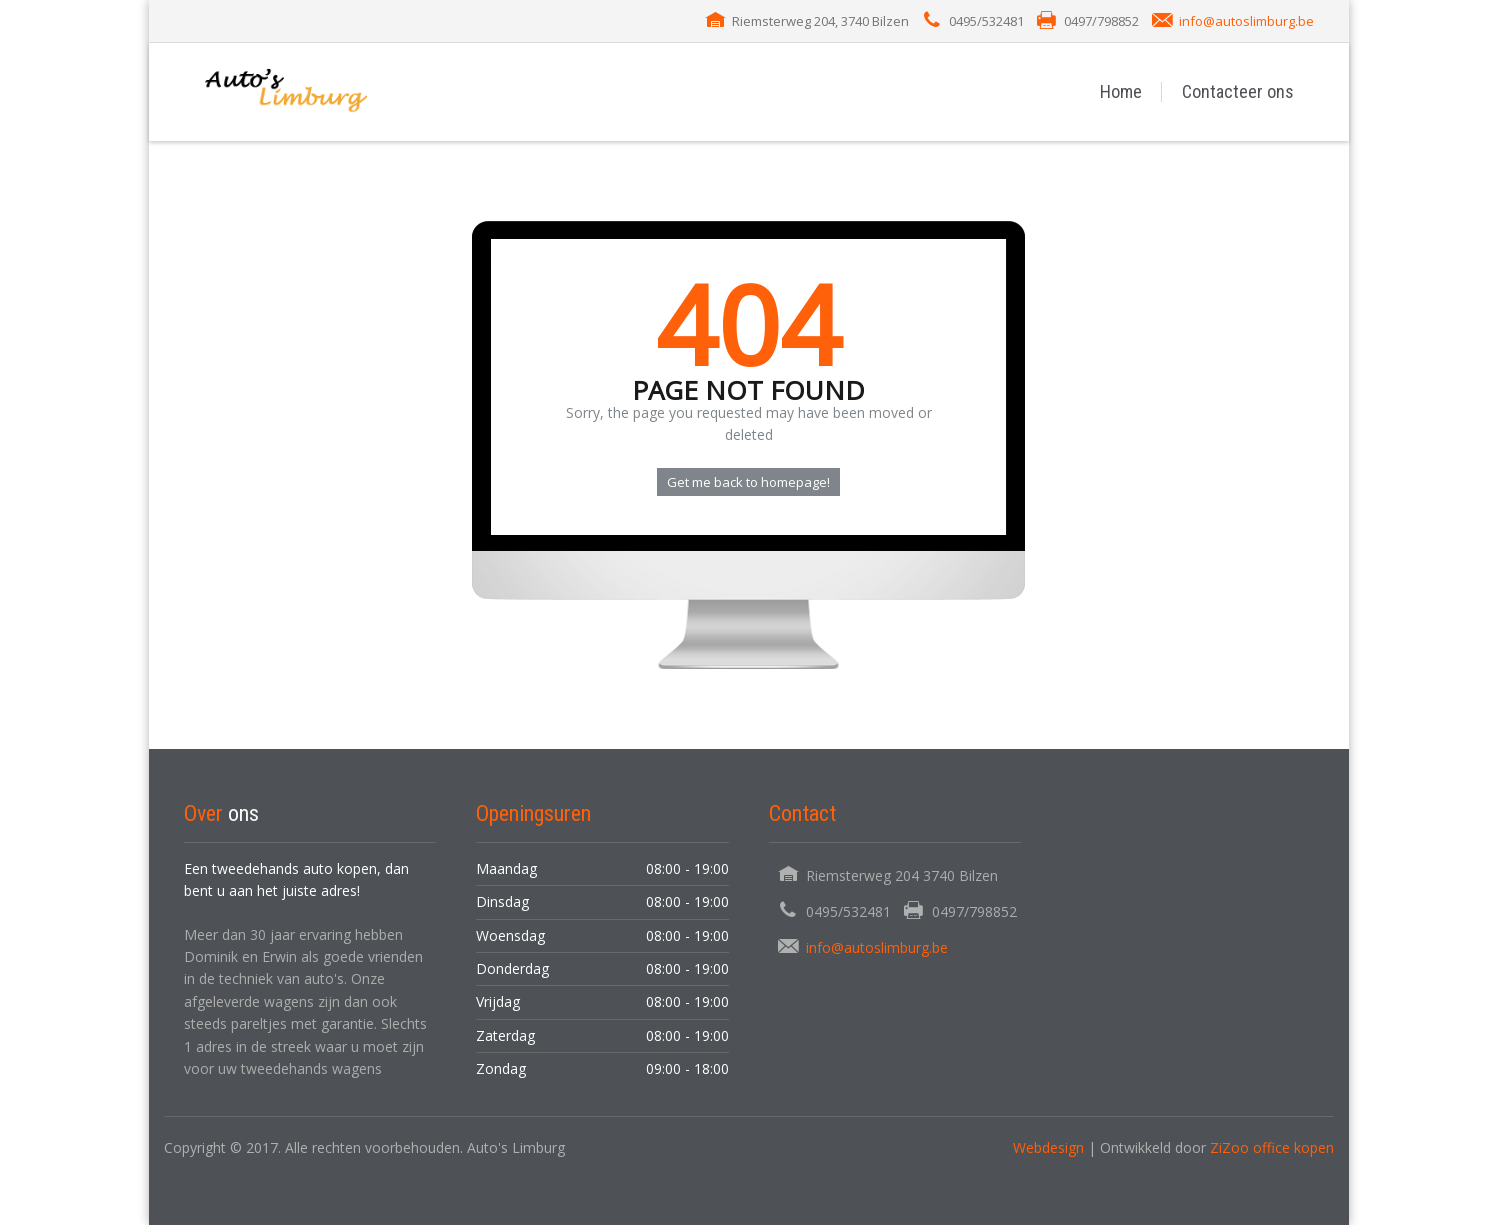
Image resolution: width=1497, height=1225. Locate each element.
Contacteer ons (1238, 91)
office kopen (1293, 1147)
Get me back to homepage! (748, 482)
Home (1121, 91)
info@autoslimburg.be (1246, 21)
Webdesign (1048, 1147)
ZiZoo (1231, 1147)
